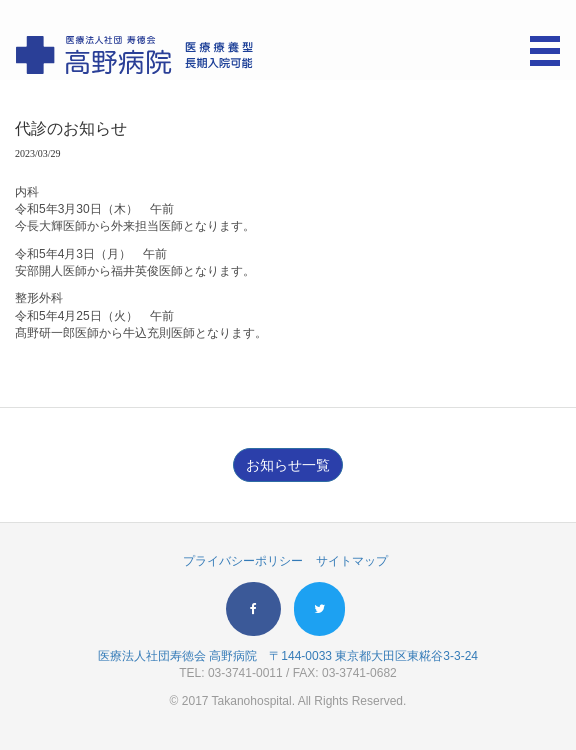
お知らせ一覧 (288, 465)
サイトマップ (352, 561)
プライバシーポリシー (243, 561)
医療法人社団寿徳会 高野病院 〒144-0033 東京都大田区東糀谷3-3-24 (288, 656)
